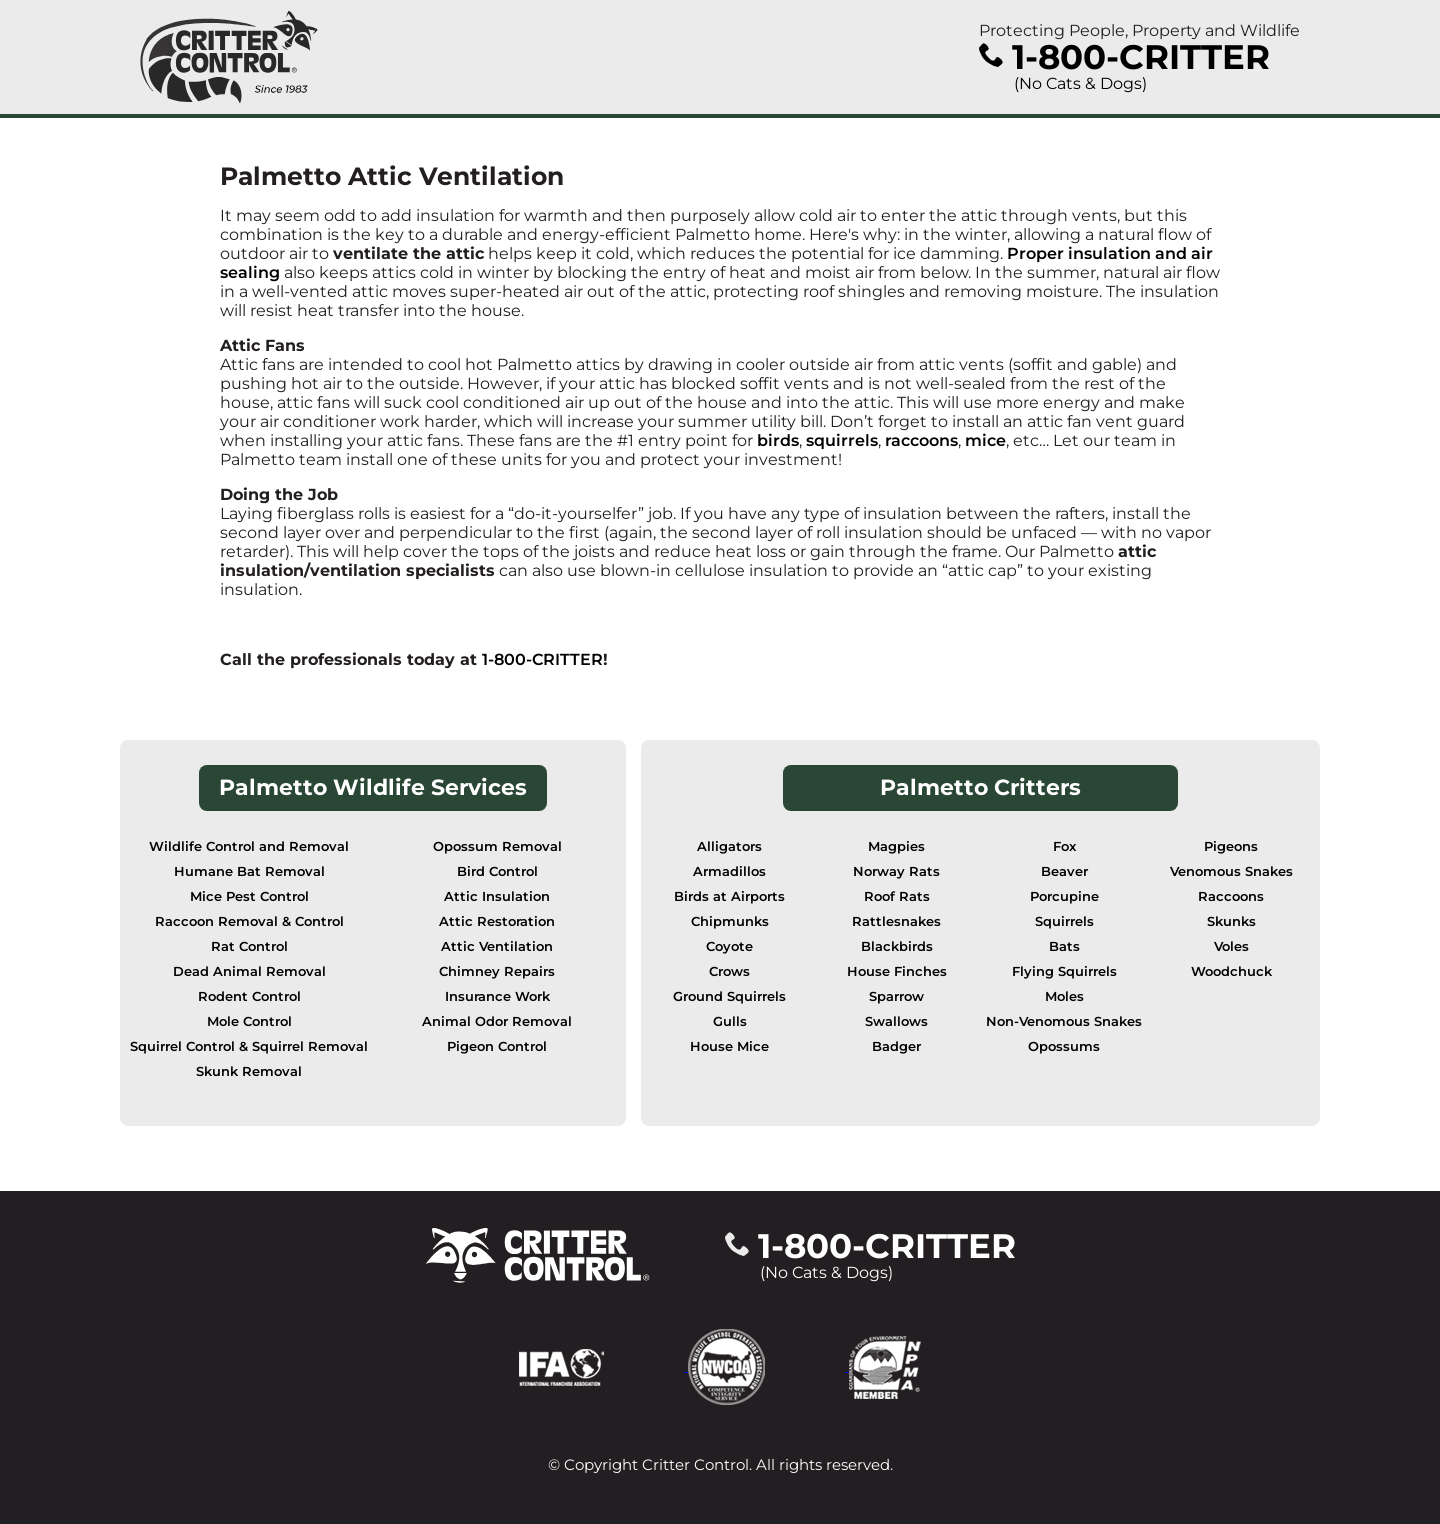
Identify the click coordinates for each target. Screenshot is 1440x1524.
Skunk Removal (249, 1071)
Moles (1064, 996)
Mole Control (249, 1021)
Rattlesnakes (896, 921)
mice (985, 440)
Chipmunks (730, 921)
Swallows (896, 1021)
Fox (1064, 846)
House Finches (897, 971)
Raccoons (1231, 896)
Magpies (896, 846)
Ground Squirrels (729, 996)
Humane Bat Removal (249, 871)
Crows (729, 971)
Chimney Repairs (497, 971)
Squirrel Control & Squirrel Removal (249, 1046)
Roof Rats (897, 896)
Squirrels (1064, 921)
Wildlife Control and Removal (249, 846)
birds (778, 440)
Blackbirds (897, 946)
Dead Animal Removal (249, 971)
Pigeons (1231, 846)
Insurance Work (497, 996)
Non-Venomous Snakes (1064, 1021)
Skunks (1231, 921)
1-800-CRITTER (542, 659)
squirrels (842, 440)
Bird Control (497, 871)
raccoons (921, 440)
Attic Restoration (497, 921)
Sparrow (896, 996)
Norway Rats (896, 871)
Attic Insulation (497, 896)
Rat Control (249, 946)
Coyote (729, 946)
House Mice (729, 1046)
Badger (896, 1046)
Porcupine (1064, 896)
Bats (1064, 946)
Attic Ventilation (497, 946)
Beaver (1064, 871)
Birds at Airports (729, 896)
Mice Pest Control (249, 896)
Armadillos (729, 871)
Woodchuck (1231, 971)
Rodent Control (249, 996)
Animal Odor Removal (497, 1021)
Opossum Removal (497, 846)
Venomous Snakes (1231, 871)
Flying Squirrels (1064, 971)
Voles (1231, 946)
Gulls (730, 1021)
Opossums (1064, 1046)
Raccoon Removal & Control (249, 921)
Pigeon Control (497, 1046)
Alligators (729, 846)
